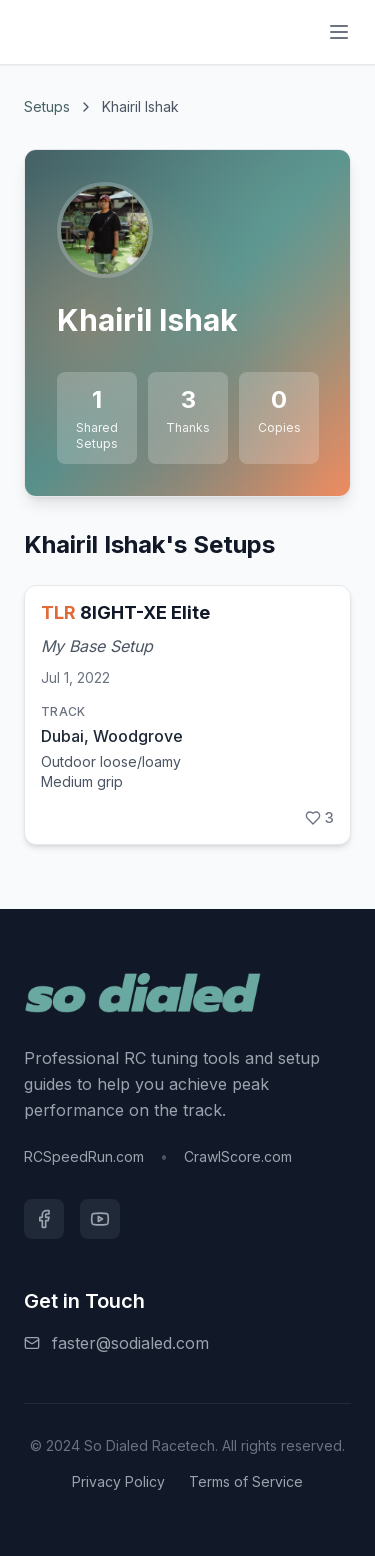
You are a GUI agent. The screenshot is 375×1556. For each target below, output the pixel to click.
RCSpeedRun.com (84, 1156)
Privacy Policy (118, 1481)
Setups (47, 106)
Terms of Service (246, 1481)
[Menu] (339, 32)
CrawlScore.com (238, 1156)
